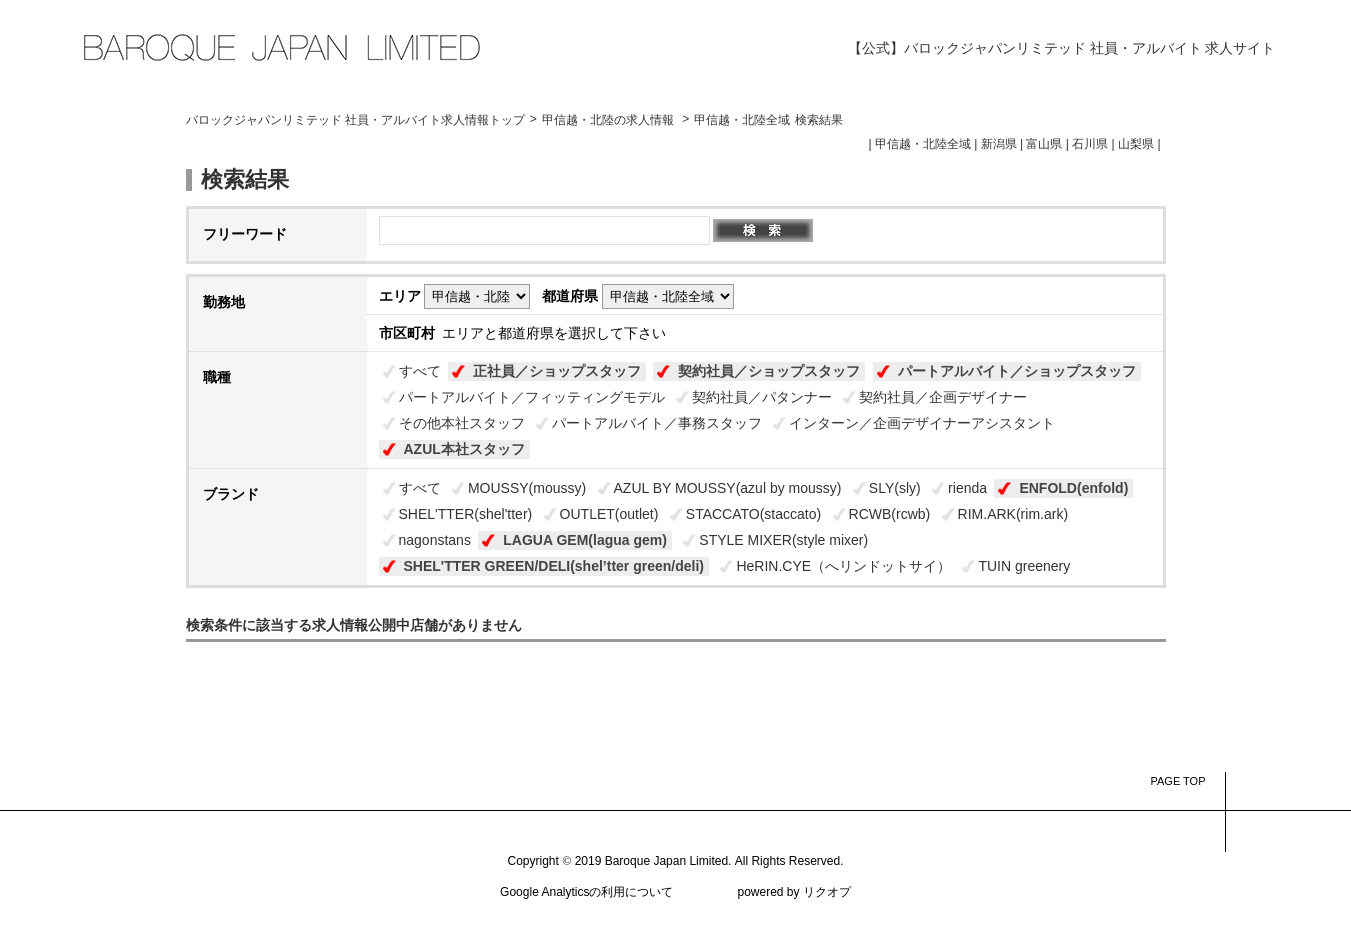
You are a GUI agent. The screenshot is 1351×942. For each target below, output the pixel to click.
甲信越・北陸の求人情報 (609, 120)
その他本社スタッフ (462, 423)
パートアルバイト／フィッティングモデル (532, 397)
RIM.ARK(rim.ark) (1013, 514)
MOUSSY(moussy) (527, 488)
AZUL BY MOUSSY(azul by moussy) (728, 488)
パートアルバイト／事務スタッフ (657, 423)
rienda (967, 488)
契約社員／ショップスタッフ (769, 371)
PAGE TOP (1177, 781)
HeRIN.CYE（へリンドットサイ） (843, 566)
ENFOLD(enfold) (1073, 488)
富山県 (1044, 144)
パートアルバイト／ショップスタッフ (1017, 371)
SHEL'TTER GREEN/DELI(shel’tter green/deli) (554, 566)
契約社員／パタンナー (762, 397)
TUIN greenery (1024, 566)
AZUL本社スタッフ (464, 449)
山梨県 (1136, 144)
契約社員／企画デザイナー (943, 397)
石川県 (1090, 144)
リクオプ (827, 892)
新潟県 (999, 144)
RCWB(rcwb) (890, 514)
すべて (420, 371)
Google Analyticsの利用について (586, 892)
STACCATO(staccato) (753, 514)
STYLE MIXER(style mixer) (783, 540)
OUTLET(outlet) (609, 514)
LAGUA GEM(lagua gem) (585, 540)
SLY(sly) (895, 488)
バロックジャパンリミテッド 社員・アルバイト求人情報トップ (355, 120)
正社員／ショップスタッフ (557, 371)
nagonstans (435, 540)
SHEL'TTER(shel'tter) (466, 514)
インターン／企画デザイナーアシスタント (922, 423)
